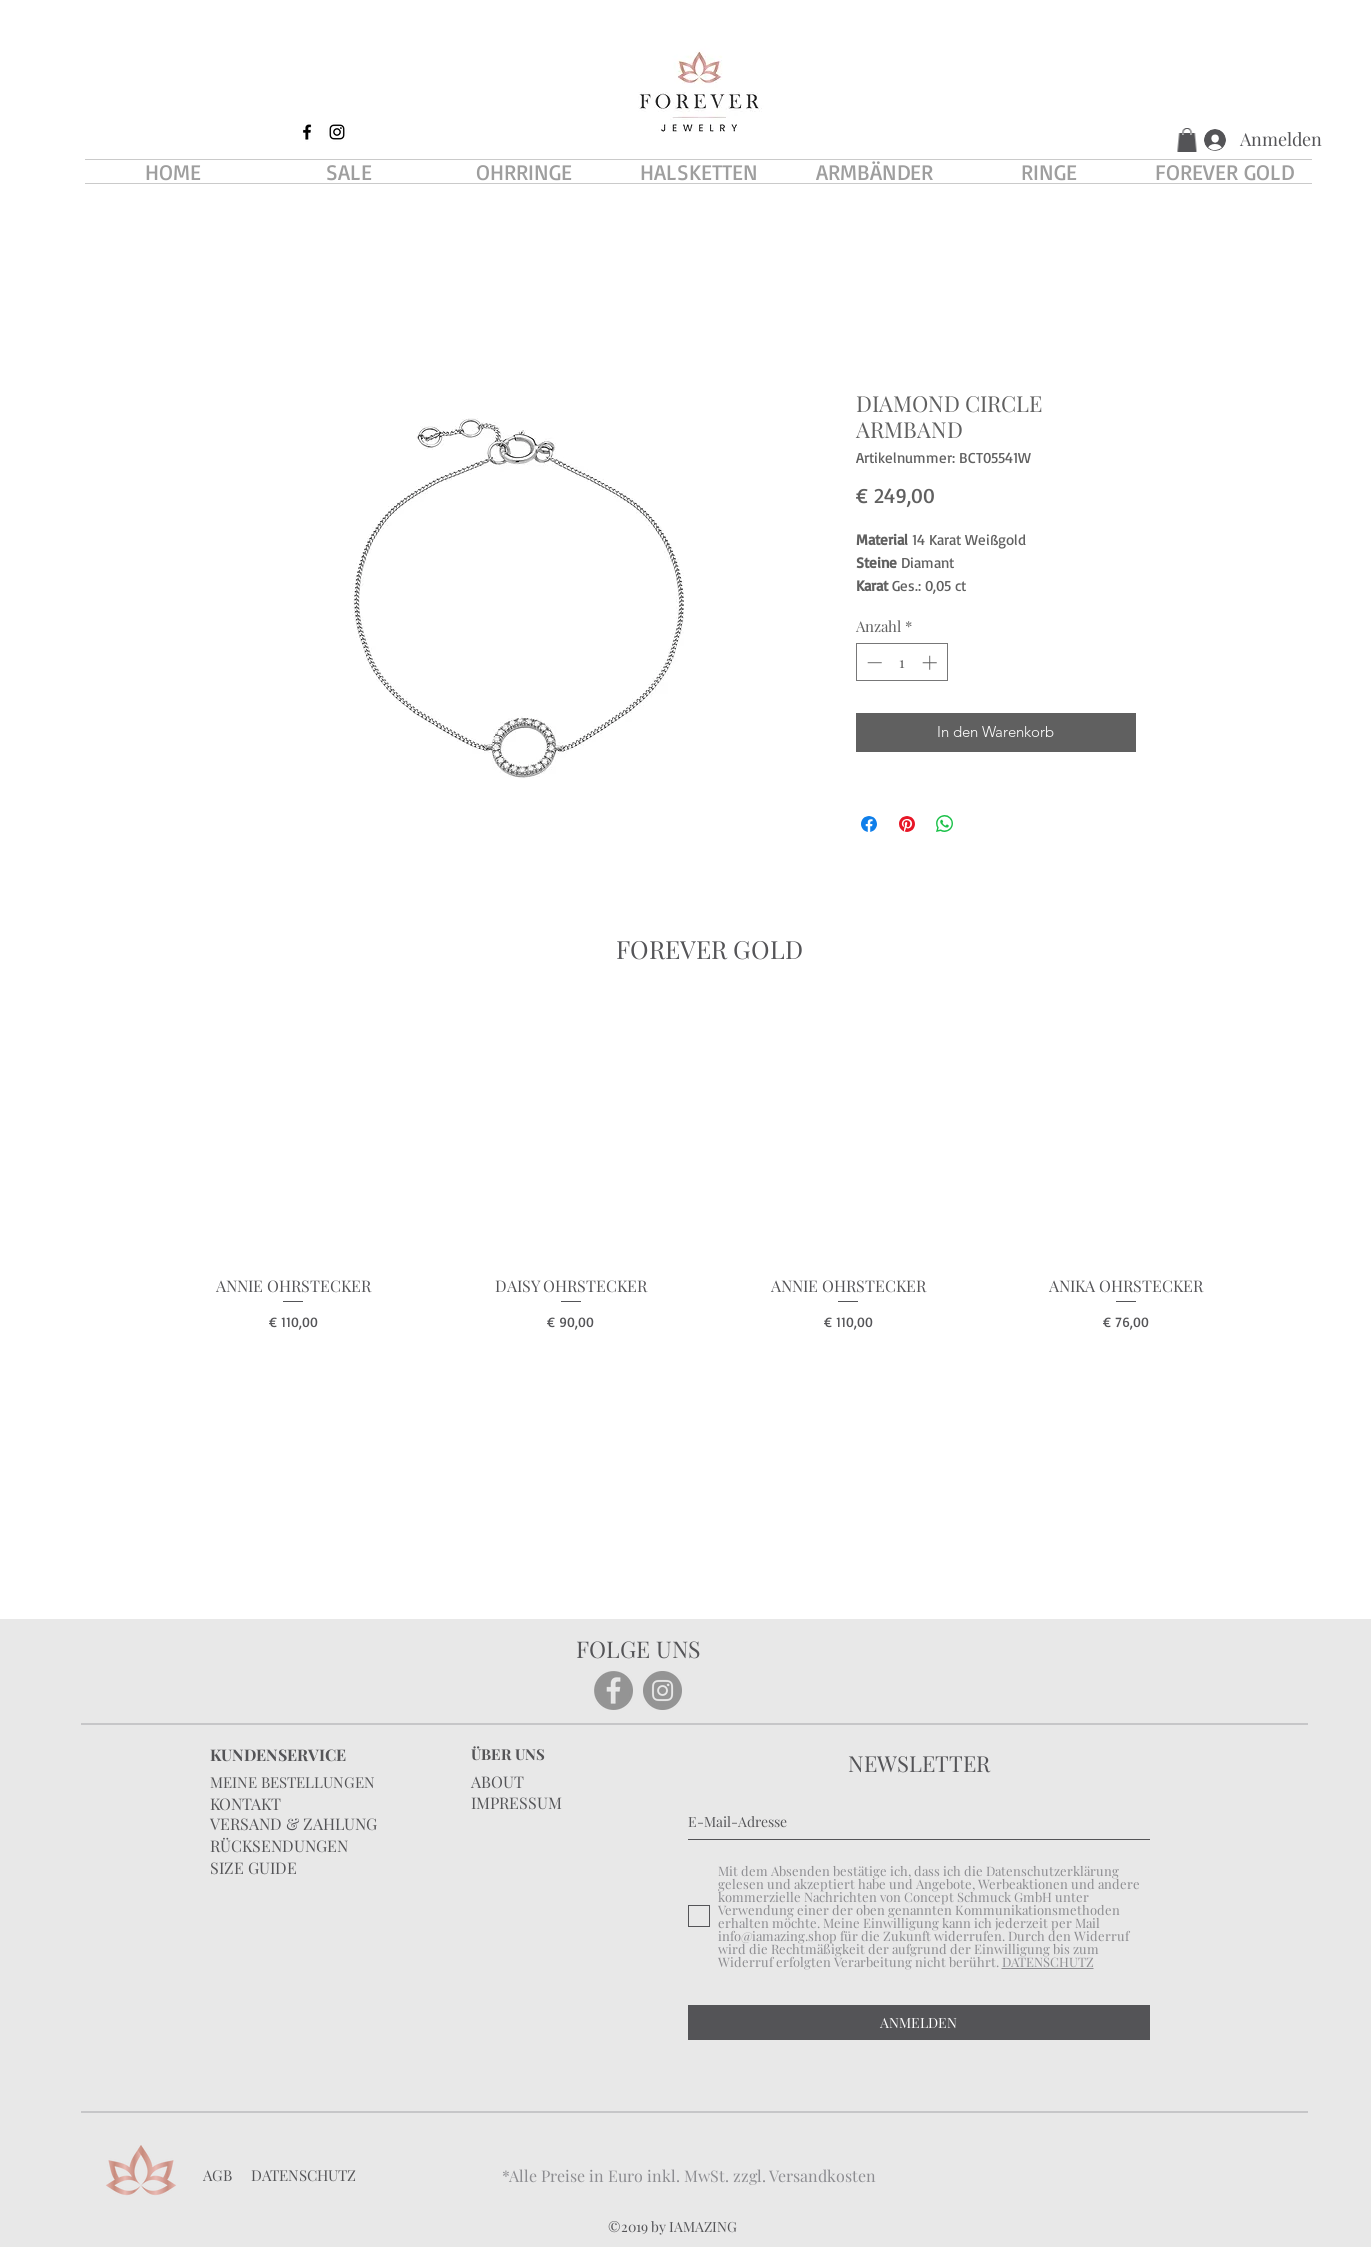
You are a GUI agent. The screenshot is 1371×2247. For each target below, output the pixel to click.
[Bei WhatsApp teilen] (945, 824)
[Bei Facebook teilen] (869, 824)
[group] (710, 1167)
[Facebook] (613, 1690)
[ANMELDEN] (919, 2022)
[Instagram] (662, 1690)
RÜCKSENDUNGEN (279, 1845)
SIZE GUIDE (253, 1867)
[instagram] (337, 132)
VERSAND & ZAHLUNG (293, 1823)
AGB (217, 2175)
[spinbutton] (901, 662)
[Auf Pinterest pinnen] (907, 824)
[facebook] (307, 132)
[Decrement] (872, 662)
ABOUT (497, 1781)
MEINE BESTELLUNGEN (292, 1782)
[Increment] (931, 662)
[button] (1187, 140)
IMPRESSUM (516, 1802)
